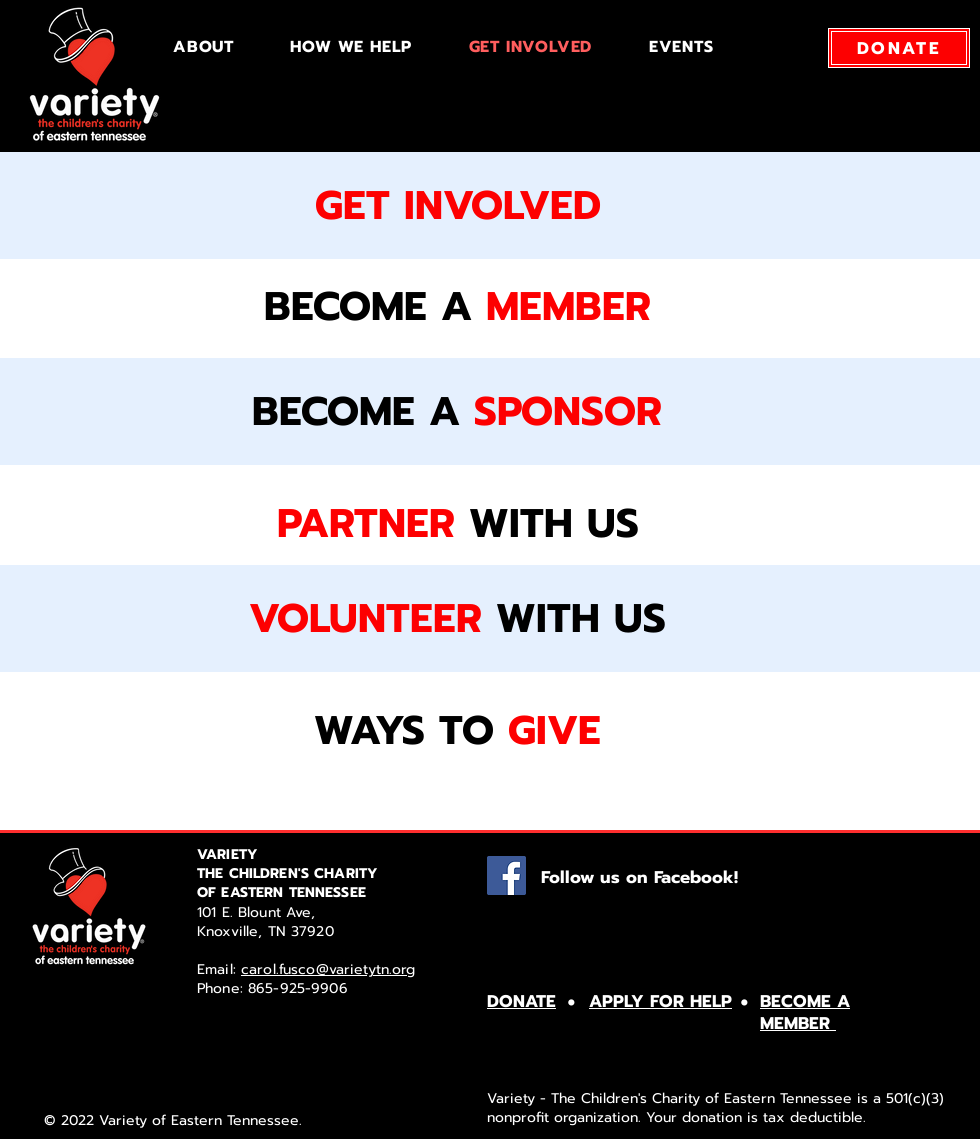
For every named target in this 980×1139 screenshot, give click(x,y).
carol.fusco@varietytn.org (328, 969)
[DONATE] (899, 48)
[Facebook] (506, 875)
